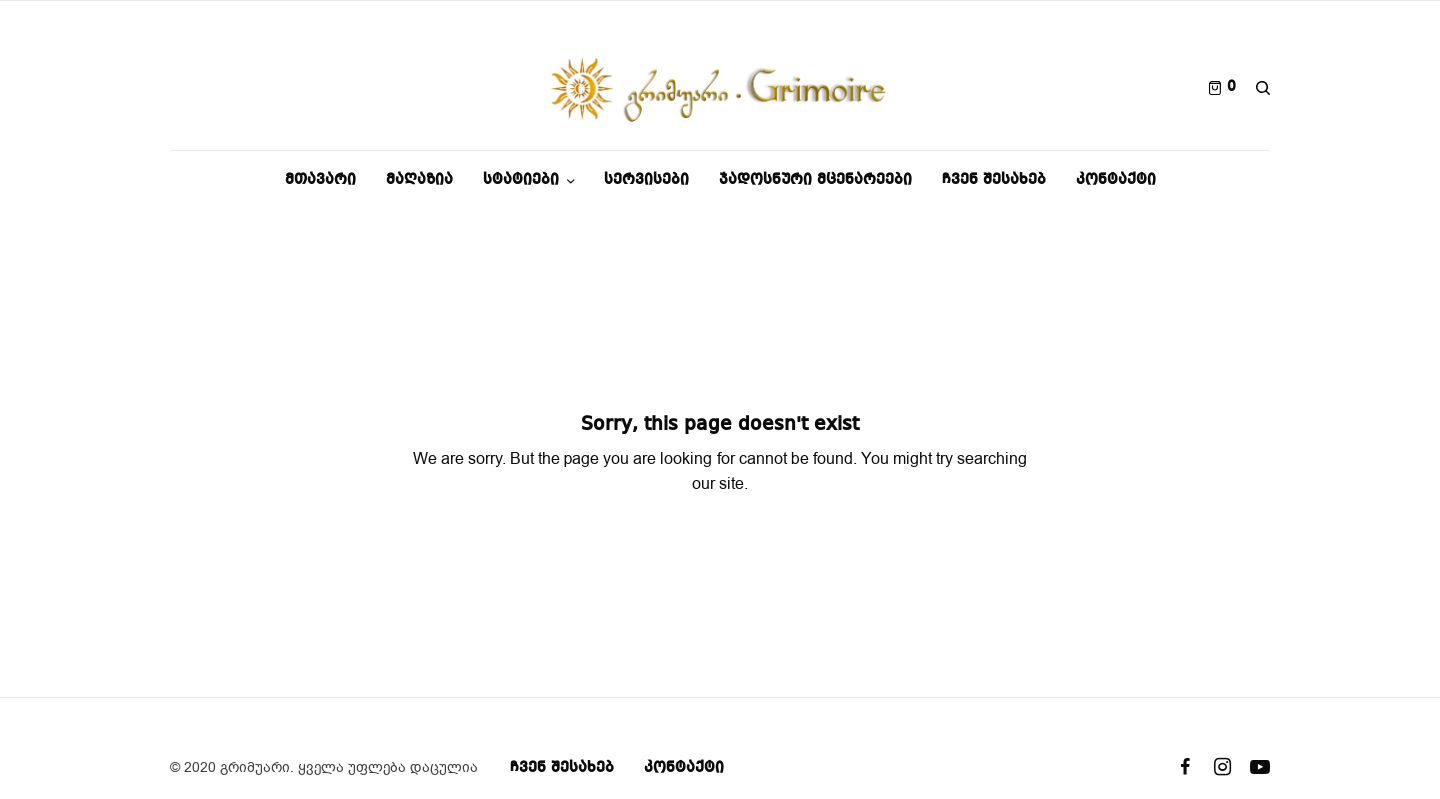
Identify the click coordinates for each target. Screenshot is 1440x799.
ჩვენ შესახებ (562, 768)
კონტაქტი (684, 768)
